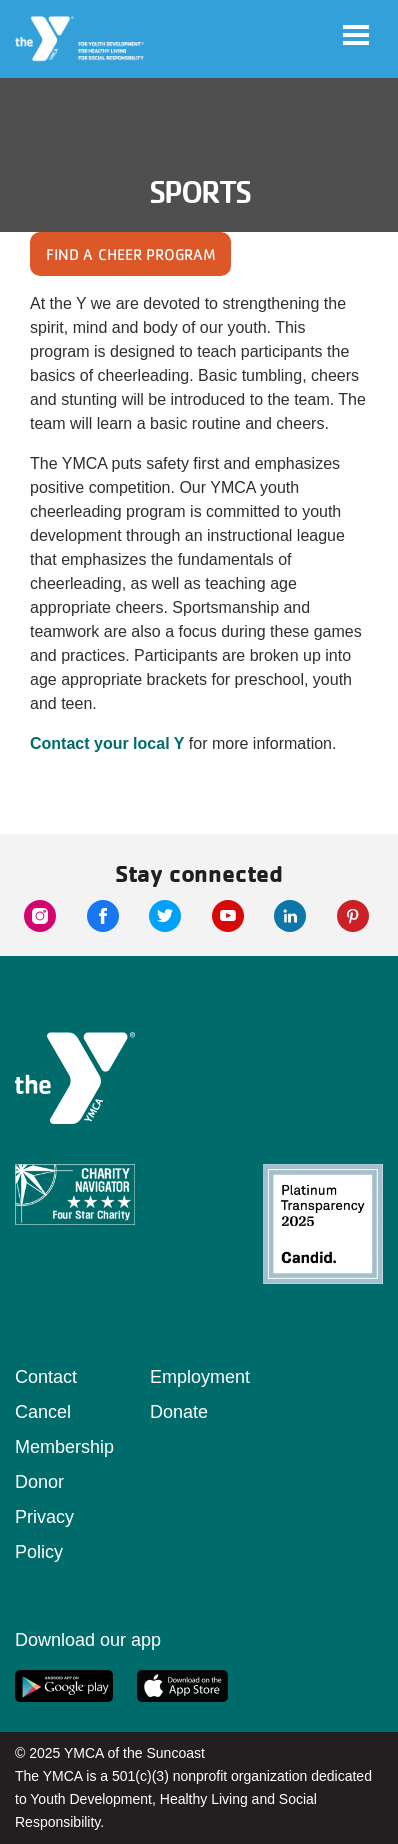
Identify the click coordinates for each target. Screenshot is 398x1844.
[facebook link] (103, 916)
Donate (179, 1412)
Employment (200, 1377)
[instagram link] (40, 916)
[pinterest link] (353, 916)
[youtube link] (228, 916)
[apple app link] (182, 1686)
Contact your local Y (107, 743)
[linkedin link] (290, 916)
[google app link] (64, 1686)
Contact (46, 1377)
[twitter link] (165, 916)
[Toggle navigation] (356, 35)
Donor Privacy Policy (44, 1517)
